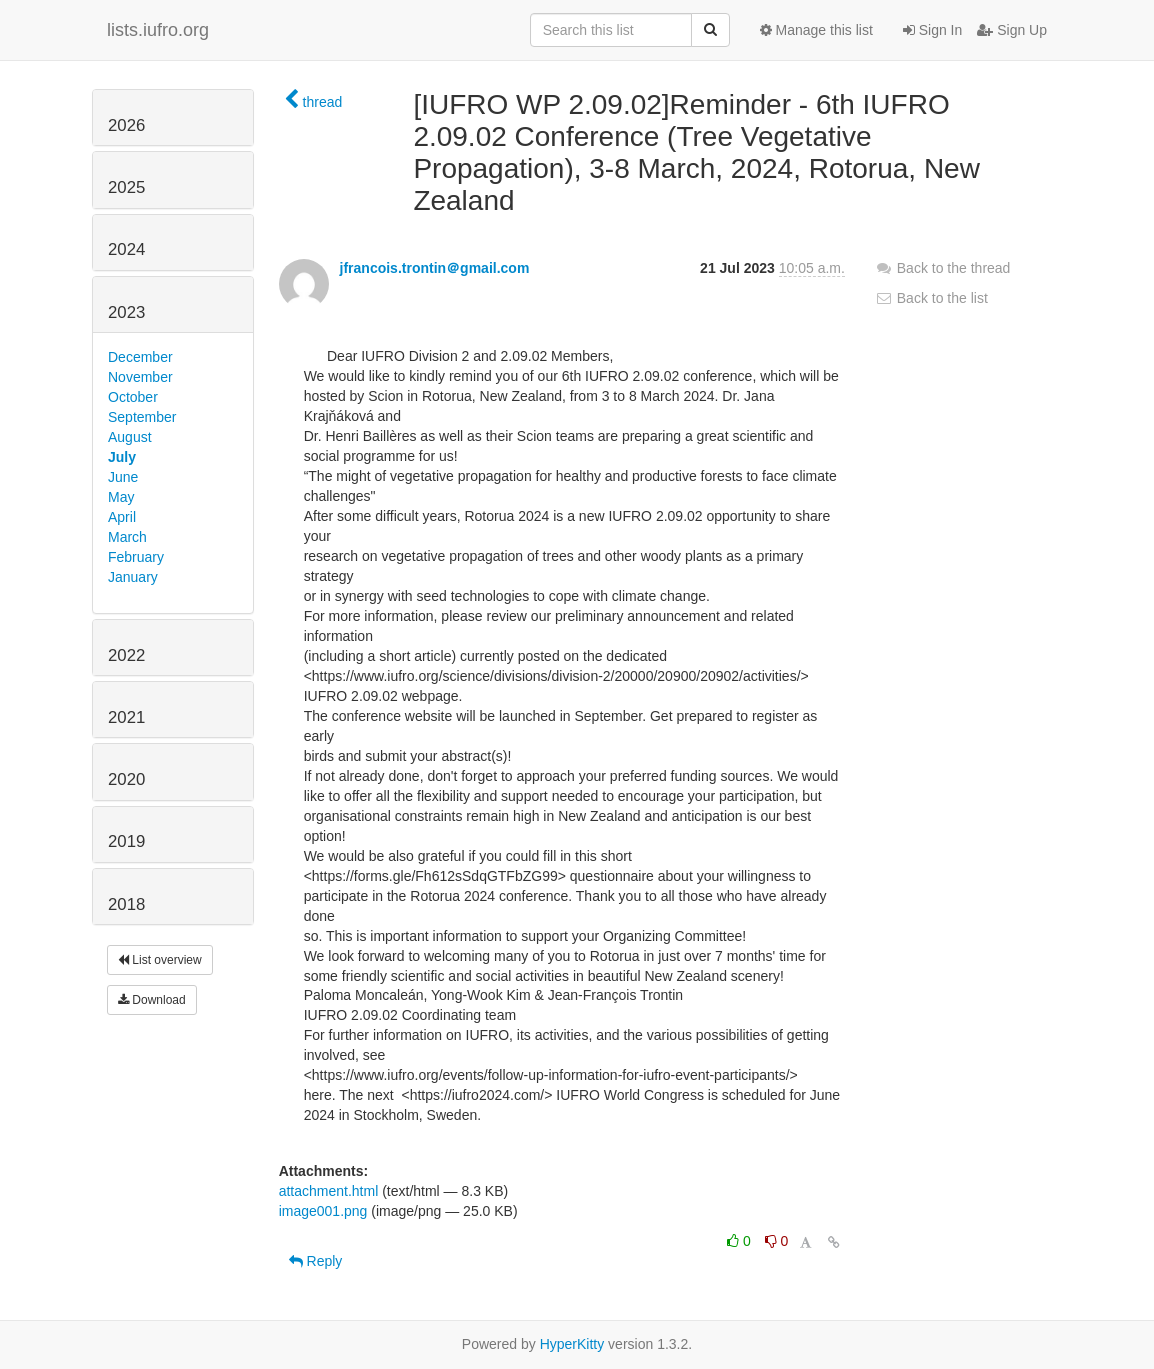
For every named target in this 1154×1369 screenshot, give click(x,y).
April (122, 517)
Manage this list (816, 30)
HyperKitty (572, 1344)
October (133, 397)
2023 (126, 312)
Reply (316, 1261)
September (142, 417)
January (133, 577)
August (130, 437)
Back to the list (931, 298)
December (140, 357)
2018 (126, 904)
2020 (126, 779)
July (122, 457)
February (136, 557)
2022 (126, 655)
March (127, 537)
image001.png (323, 1211)
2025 (126, 187)
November (140, 377)
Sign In (932, 30)
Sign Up (1012, 30)
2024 (126, 249)
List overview (160, 960)
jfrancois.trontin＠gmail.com (435, 268)
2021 (126, 717)
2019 (126, 841)
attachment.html (329, 1191)
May (121, 497)
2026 (126, 125)
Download (152, 1000)
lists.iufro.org (158, 30)
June (123, 477)
